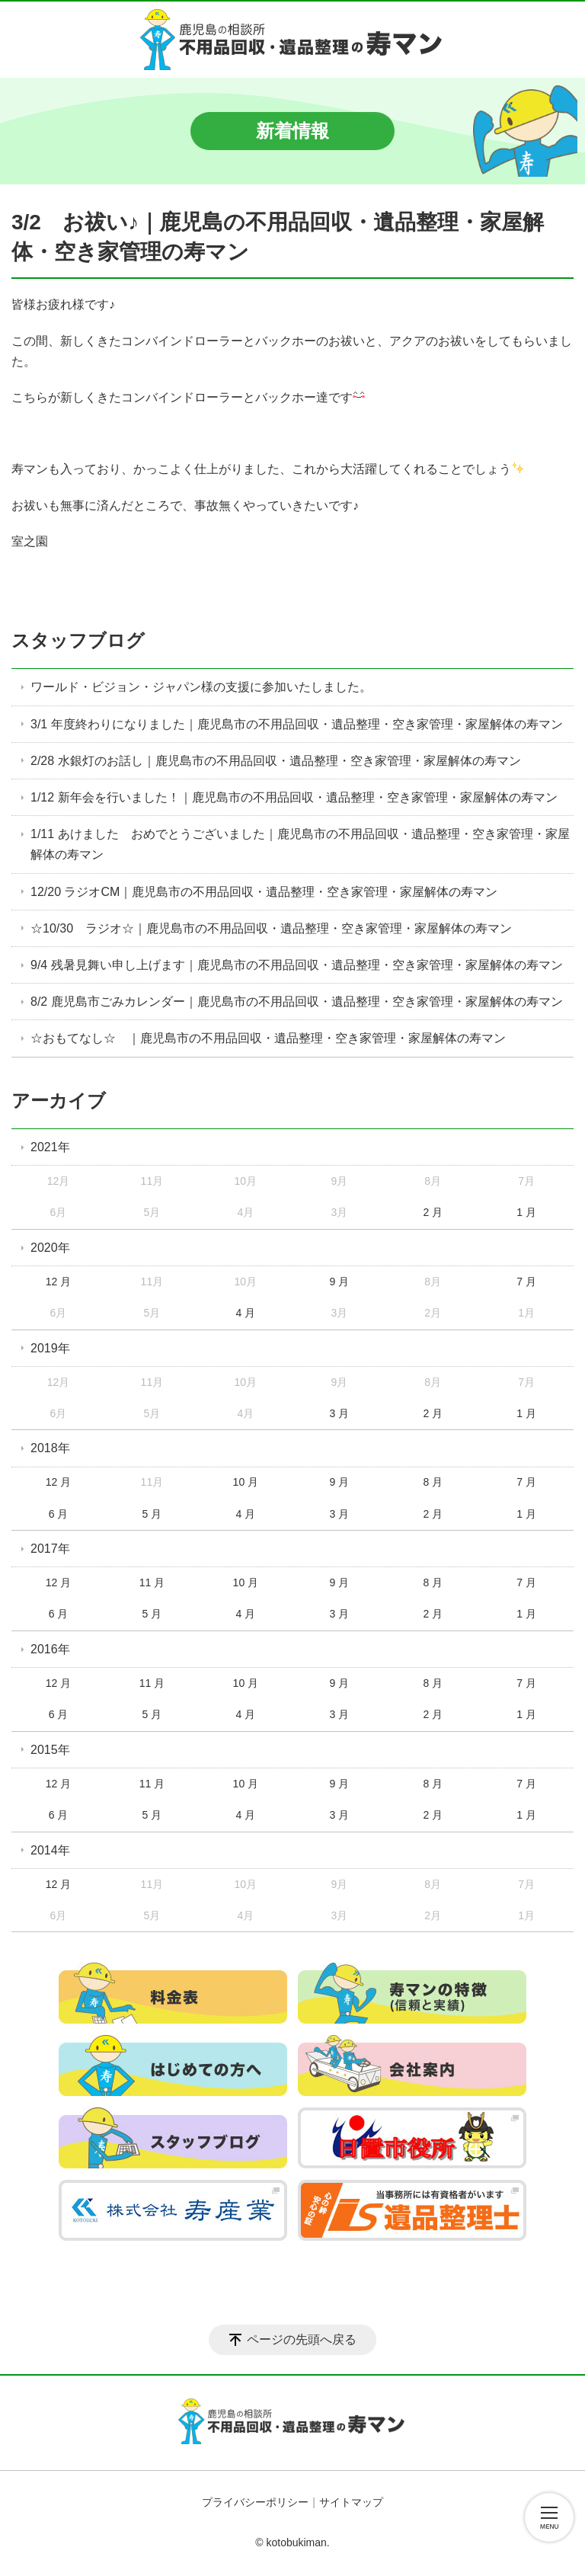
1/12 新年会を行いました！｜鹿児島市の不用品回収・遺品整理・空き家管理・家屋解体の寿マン (294, 797)
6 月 (59, 1514)
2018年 (50, 1448)
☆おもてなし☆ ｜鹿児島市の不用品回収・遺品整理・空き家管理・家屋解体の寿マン (268, 1038)
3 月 (339, 1413)
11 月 (152, 1582)
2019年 (50, 1348)
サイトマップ (351, 2502)
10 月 (245, 1482)
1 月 (526, 1212)
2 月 (433, 1212)
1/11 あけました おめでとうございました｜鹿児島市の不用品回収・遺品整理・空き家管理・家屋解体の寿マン (300, 844)
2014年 (50, 1850)
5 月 (152, 1514)
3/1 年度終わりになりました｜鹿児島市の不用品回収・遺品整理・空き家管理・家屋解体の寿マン (296, 724)
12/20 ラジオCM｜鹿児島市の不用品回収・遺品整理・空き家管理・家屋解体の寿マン (263, 891)
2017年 (50, 1548)
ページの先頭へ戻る (301, 2339)
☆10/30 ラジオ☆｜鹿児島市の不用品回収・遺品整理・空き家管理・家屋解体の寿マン (271, 928)
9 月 (339, 1281)
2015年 (50, 1749)
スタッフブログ (78, 640)
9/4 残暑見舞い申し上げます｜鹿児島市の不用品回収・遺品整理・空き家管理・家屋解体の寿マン (296, 964)
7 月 (526, 1281)
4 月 (246, 1313)
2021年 (50, 1147)
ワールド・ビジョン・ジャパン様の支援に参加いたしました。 (201, 686)
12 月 (58, 1281)
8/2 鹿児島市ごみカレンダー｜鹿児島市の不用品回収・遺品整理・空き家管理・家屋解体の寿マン (296, 1001)
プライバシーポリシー (255, 2502)
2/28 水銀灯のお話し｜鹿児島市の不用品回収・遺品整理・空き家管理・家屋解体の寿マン (275, 760)
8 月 (433, 1482)
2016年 (50, 1649)
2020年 (50, 1247)
